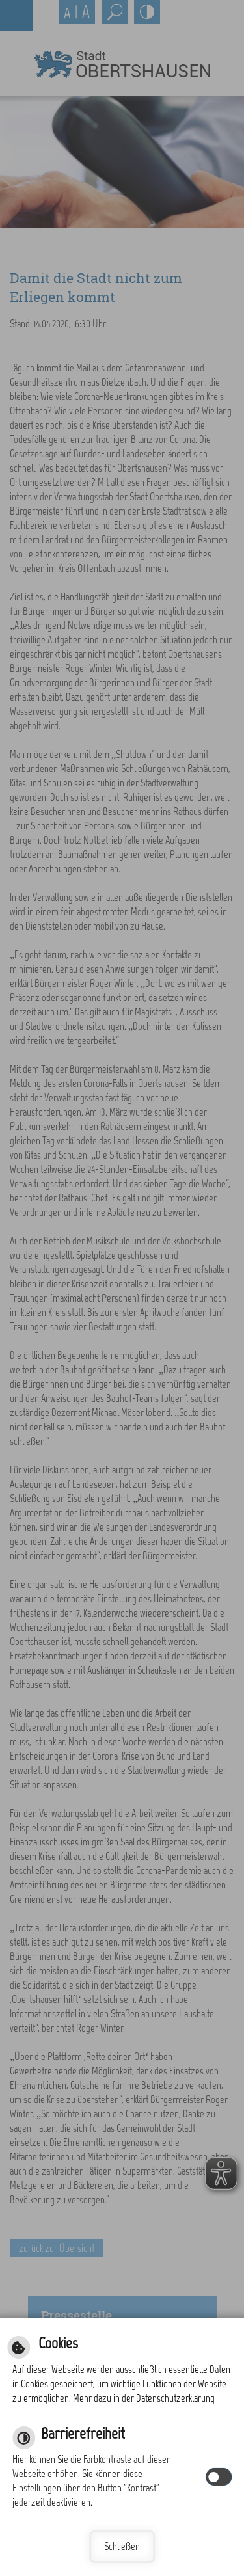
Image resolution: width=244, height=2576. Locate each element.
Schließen (122, 2546)
